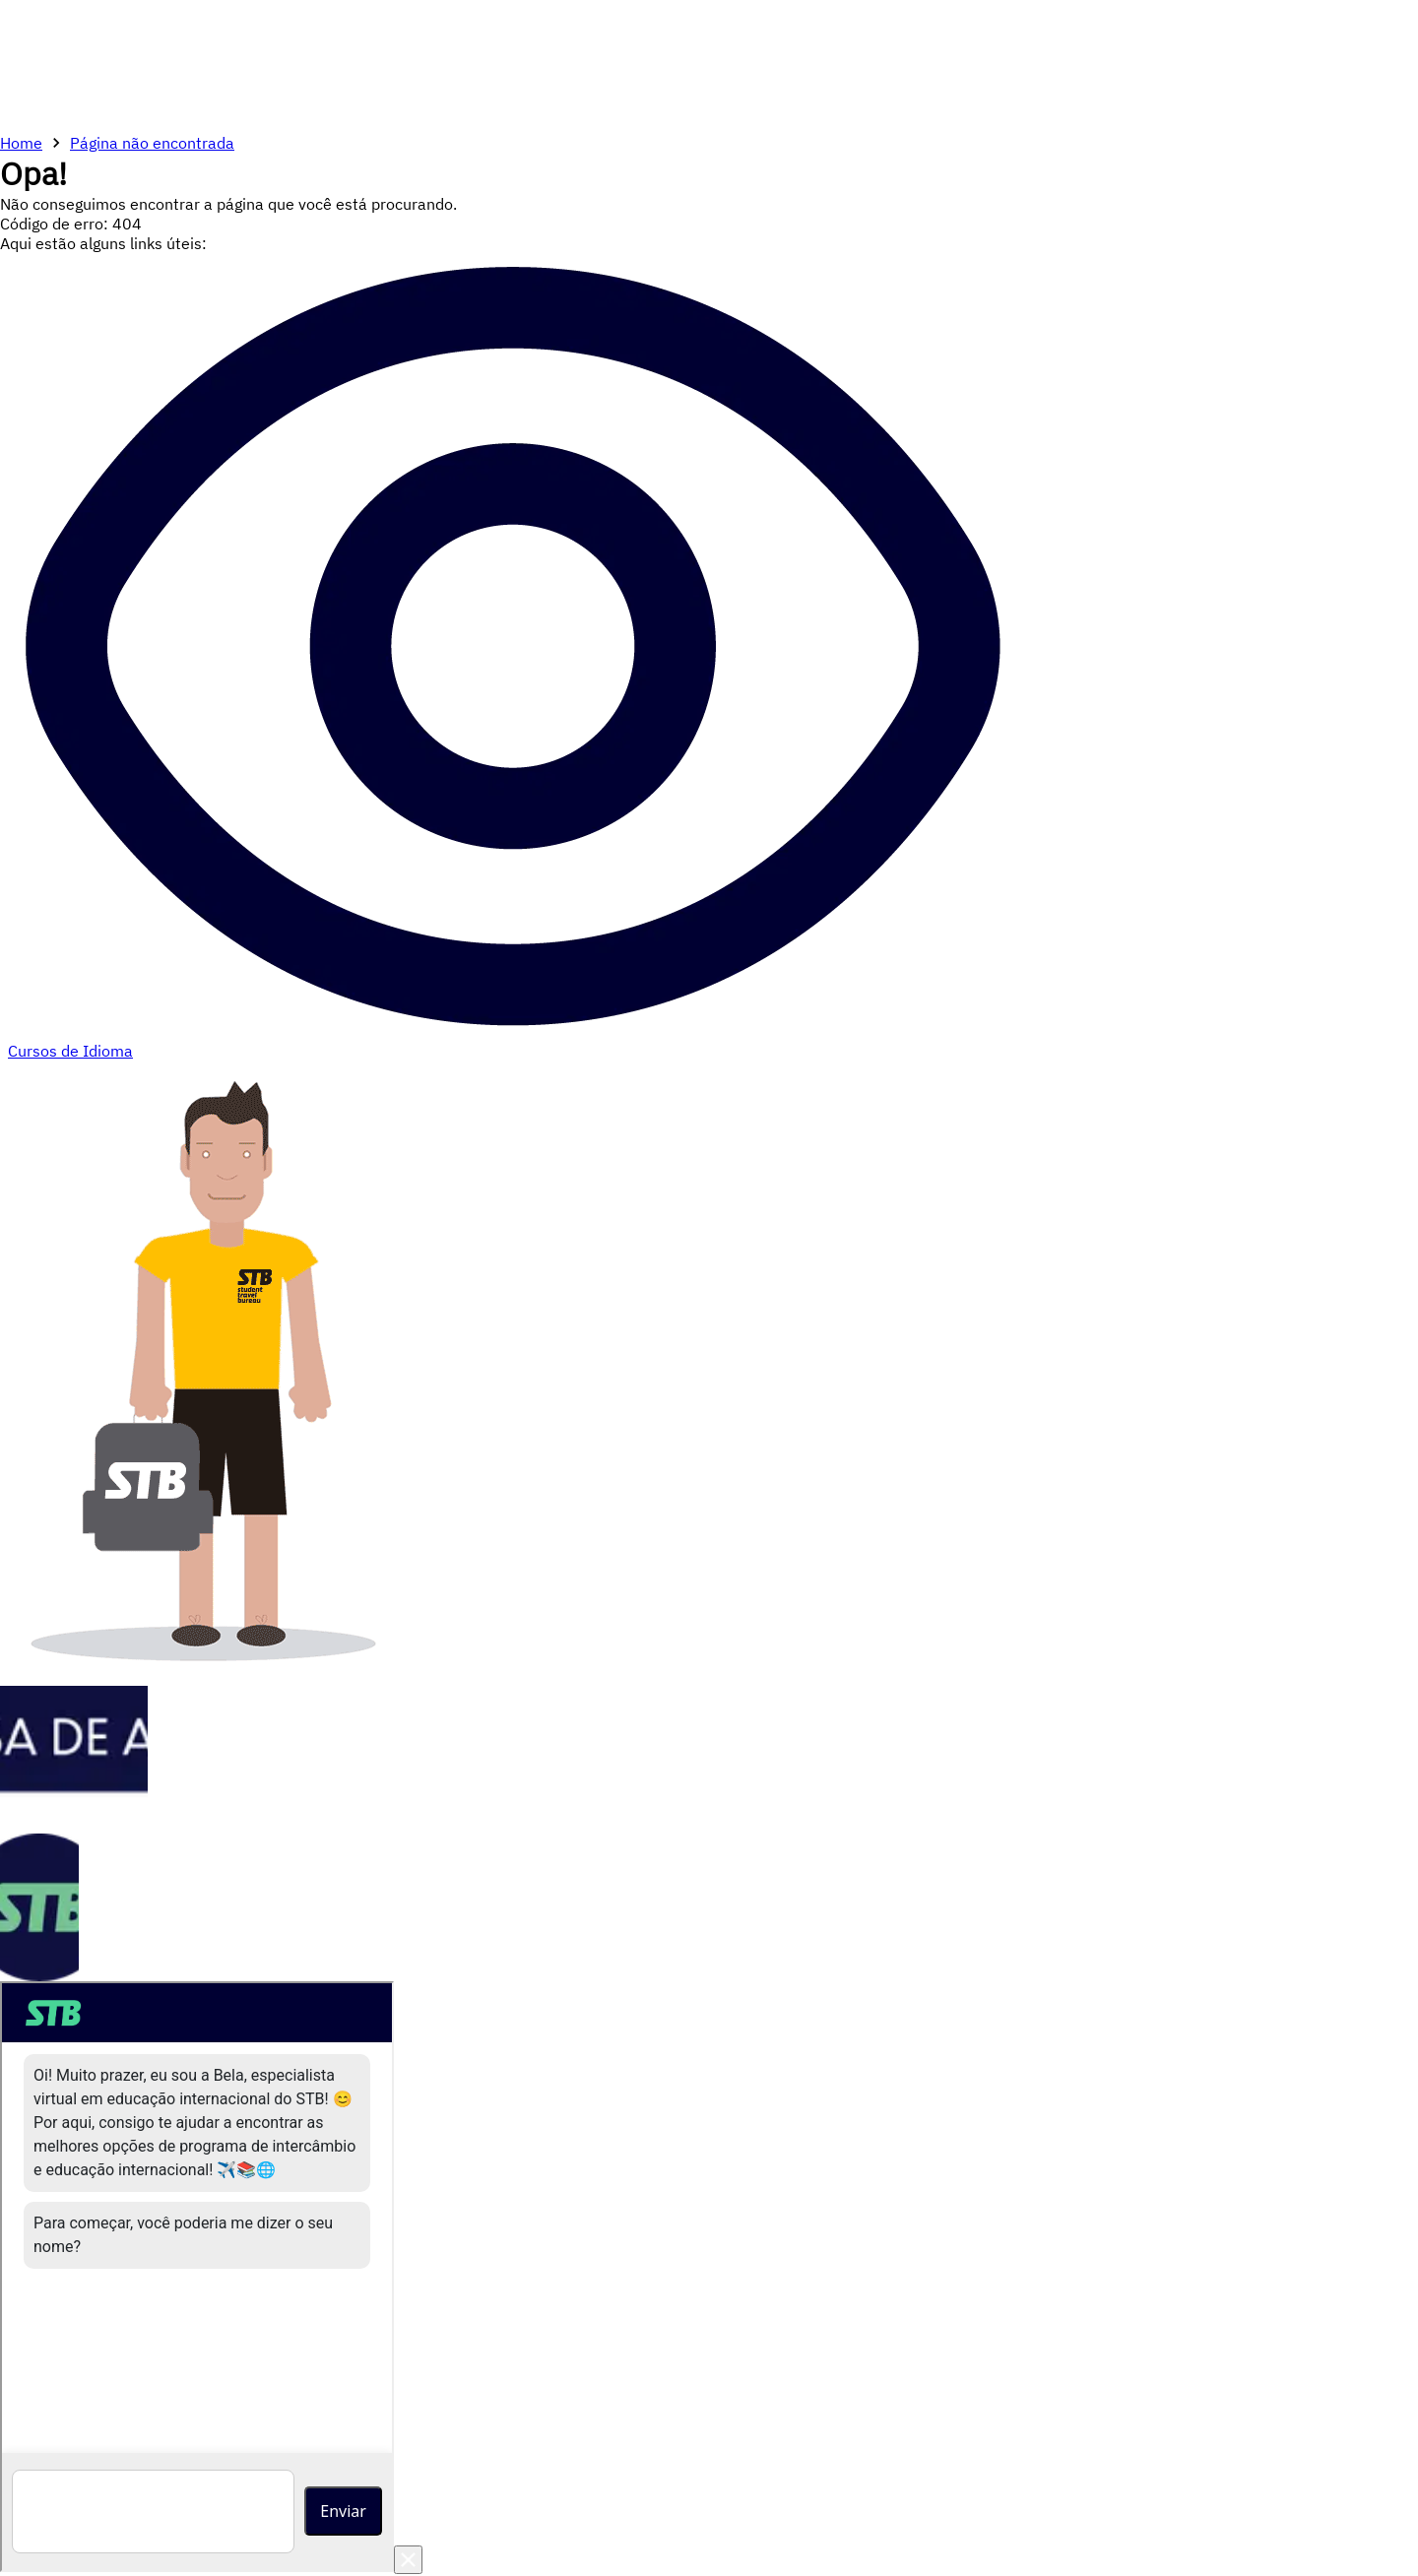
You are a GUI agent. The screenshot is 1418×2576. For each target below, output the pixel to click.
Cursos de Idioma (70, 1051)
